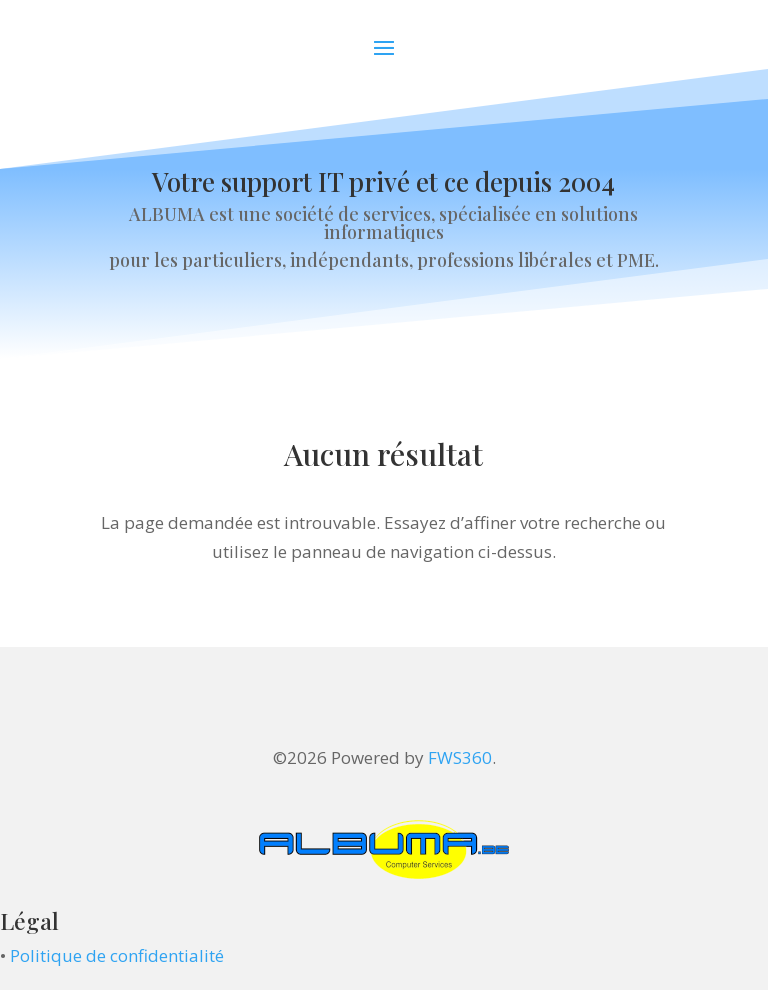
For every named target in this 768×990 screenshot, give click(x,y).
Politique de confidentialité (117, 955)
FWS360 (460, 757)
